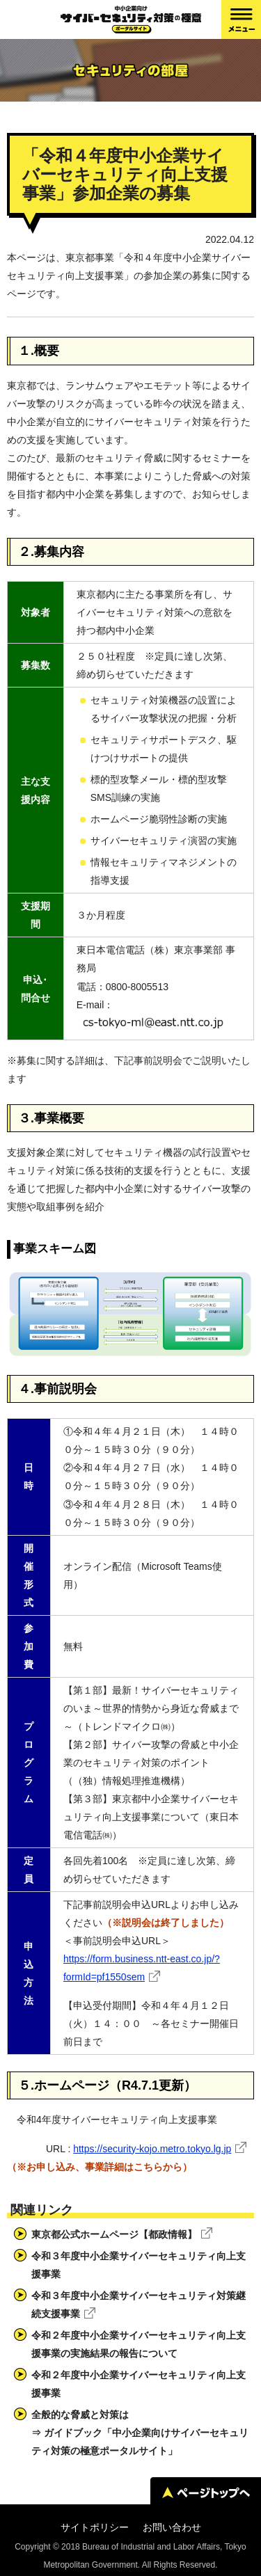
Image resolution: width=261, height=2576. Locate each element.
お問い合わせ (172, 2527)
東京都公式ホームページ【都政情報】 (114, 2234)
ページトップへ (205, 2492)
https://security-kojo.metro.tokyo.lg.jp (152, 2148)
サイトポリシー (95, 2527)
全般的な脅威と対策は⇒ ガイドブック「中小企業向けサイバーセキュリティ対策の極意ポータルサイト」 (139, 2432)
